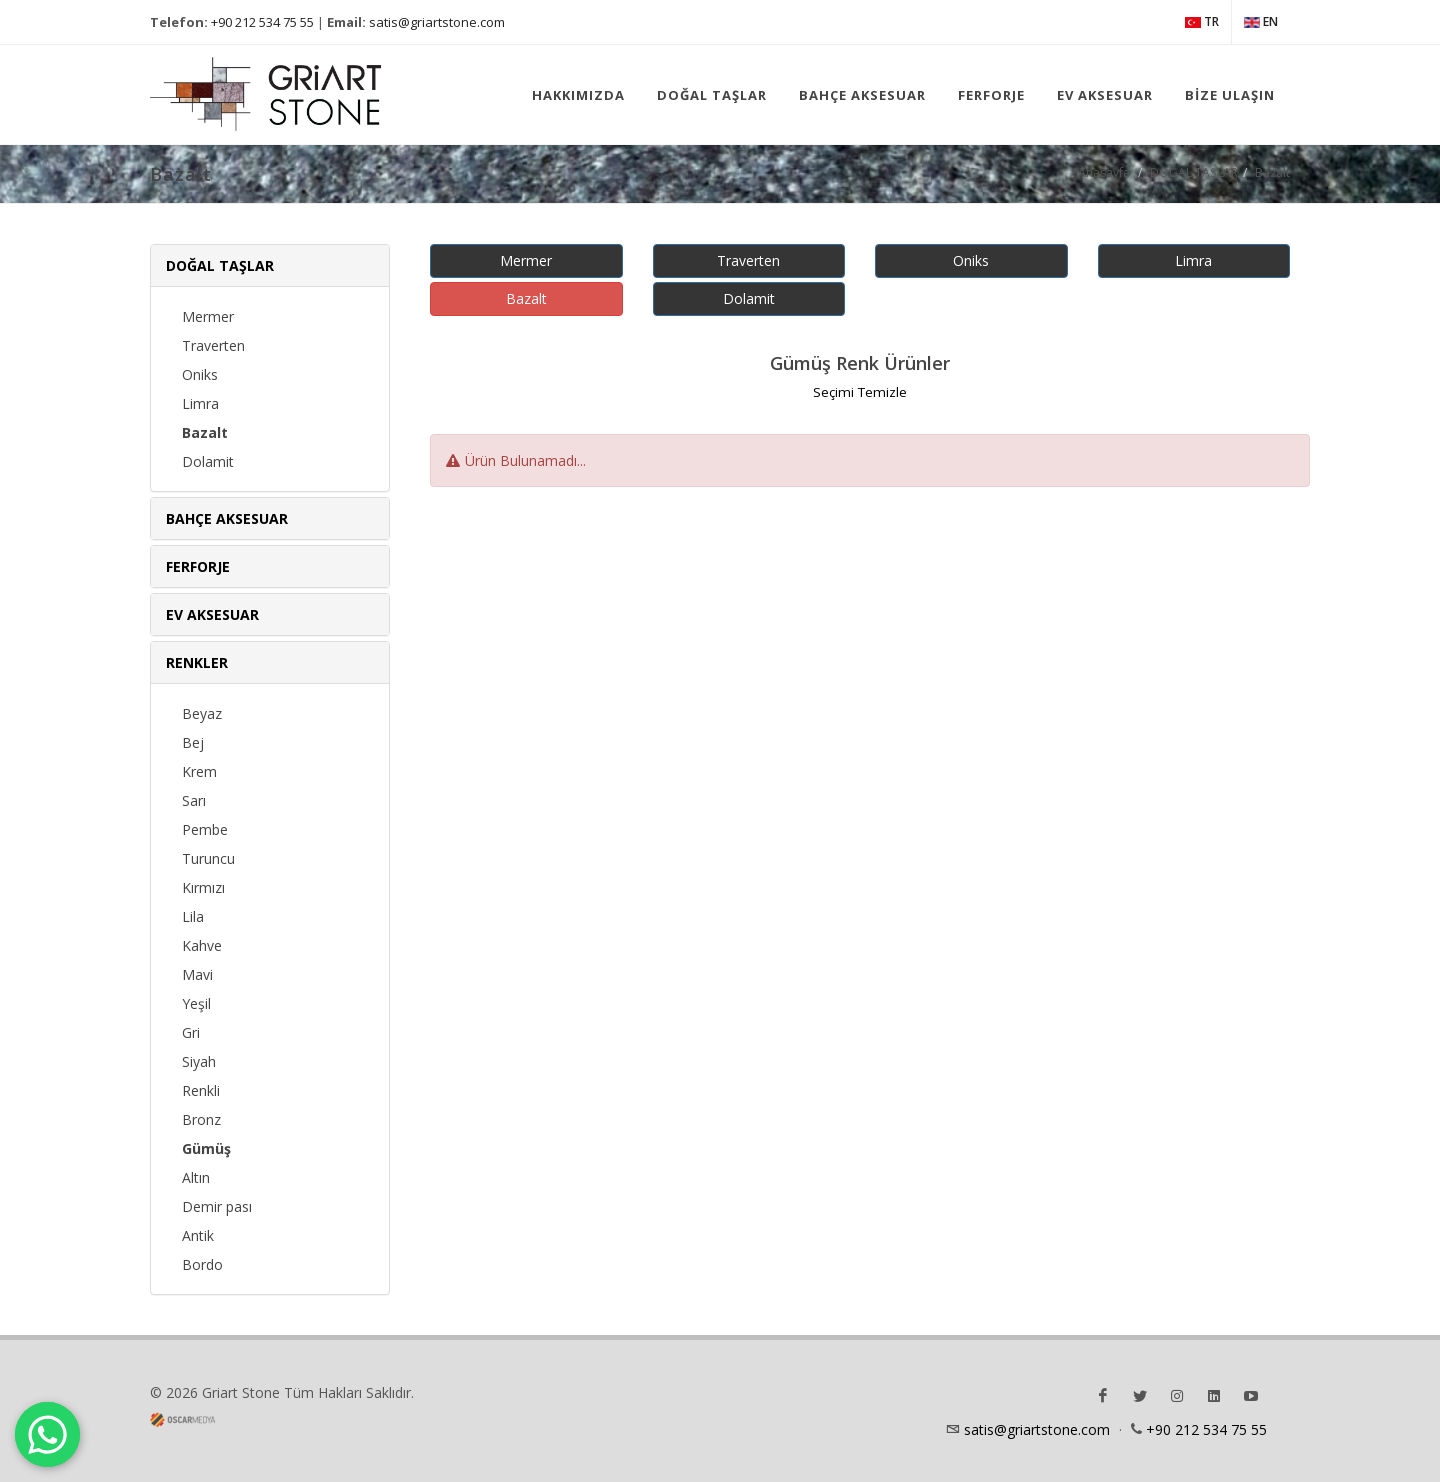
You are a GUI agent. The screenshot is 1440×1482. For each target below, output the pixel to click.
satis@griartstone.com (437, 22)
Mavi (197, 974)
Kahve (202, 945)
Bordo (202, 1264)
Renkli (201, 1090)
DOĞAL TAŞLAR (1194, 172)
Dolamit (208, 461)
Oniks (200, 374)
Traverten (213, 345)
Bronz (201, 1119)
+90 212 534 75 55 (262, 22)
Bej (193, 742)
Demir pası (217, 1206)
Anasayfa (1104, 172)
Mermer (208, 316)
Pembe (205, 829)
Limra (200, 403)
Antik (198, 1235)
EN (1261, 22)
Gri (191, 1032)
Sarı (194, 800)
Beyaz (202, 713)
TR (1202, 22)
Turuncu (208, 858)
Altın (196, 1177)
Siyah (199, 1061)
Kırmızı (203, 887)
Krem (199, 771)
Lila (193, 916)
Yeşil (196, 1003)
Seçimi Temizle (860, 392)
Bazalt (1272, 172)
